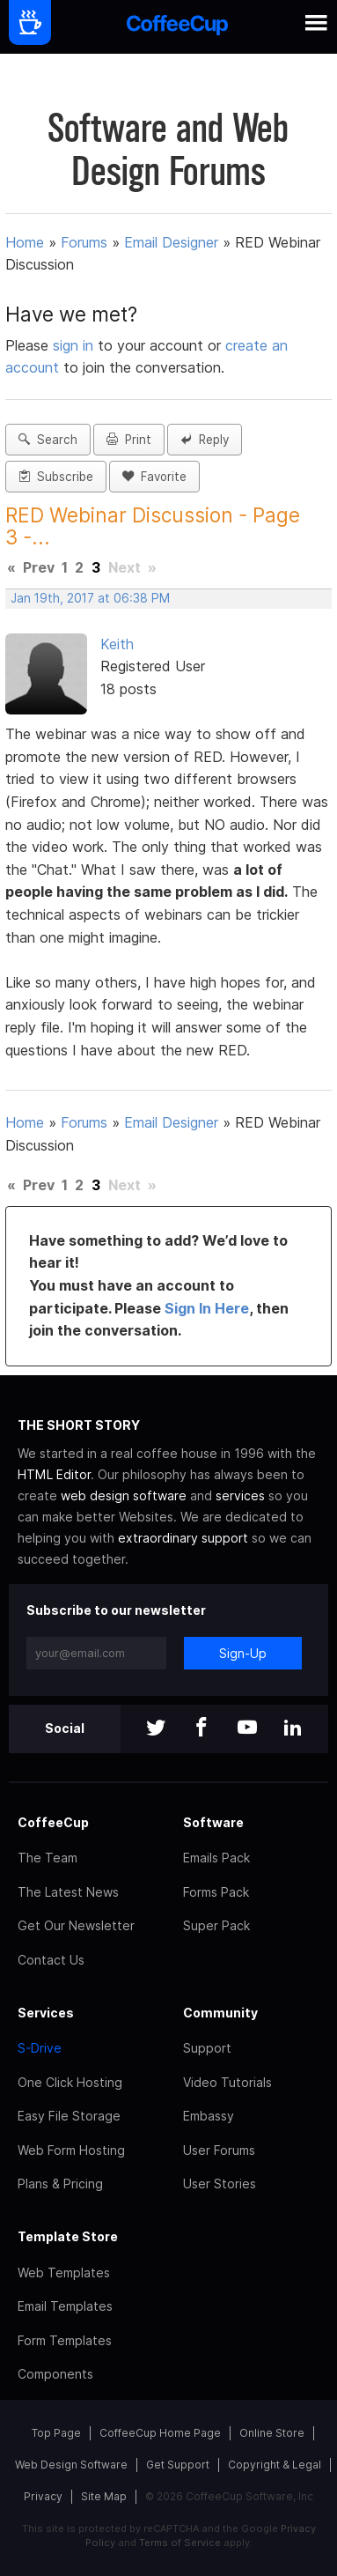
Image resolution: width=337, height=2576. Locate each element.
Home (24, 242)
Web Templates (64, 2272)
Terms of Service (180, 2542)
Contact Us (51, 1959)
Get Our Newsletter (76, 1925)
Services (46, 2012)
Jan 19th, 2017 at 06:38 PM (90, 598)
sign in (75, 345)
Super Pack (216, 1925)
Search (47, 440)
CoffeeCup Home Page (160, 2432)
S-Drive (40, 2047)
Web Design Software (71, 2464)
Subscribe (55, 477)
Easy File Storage (69, 2115)
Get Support (177, 2464)
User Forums (219, 2150)
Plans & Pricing (60, 2183)
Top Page (56, 2432)
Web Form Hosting (71, 2150)
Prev (39, 567)
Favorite (154, 477)
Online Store (271, 2432)
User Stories (219, 2183)
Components (55, 2373)
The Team (47, 1857)
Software (213, 1822)
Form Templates (65, 2340)
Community (220, 2012)
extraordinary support (183, 1537)
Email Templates (65, 2305)
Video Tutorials (227, 2082)
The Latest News (68, 1891)
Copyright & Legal (274, 2464)
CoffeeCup (53, 1822)
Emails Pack (216, 1857)
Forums (84, 242)
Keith (117, 644)
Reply (204, 440)
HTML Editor (54, 1474)
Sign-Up (243, 1653)
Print (128, 440)
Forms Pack (216, 1891)
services (240, 1495)
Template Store (68, 2236)
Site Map (104, 2496)
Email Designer (171, 242)
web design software (124, 1495)
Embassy (208, 2115)
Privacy (43, 2496)
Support (207, 2047)
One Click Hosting (70, 2082)
